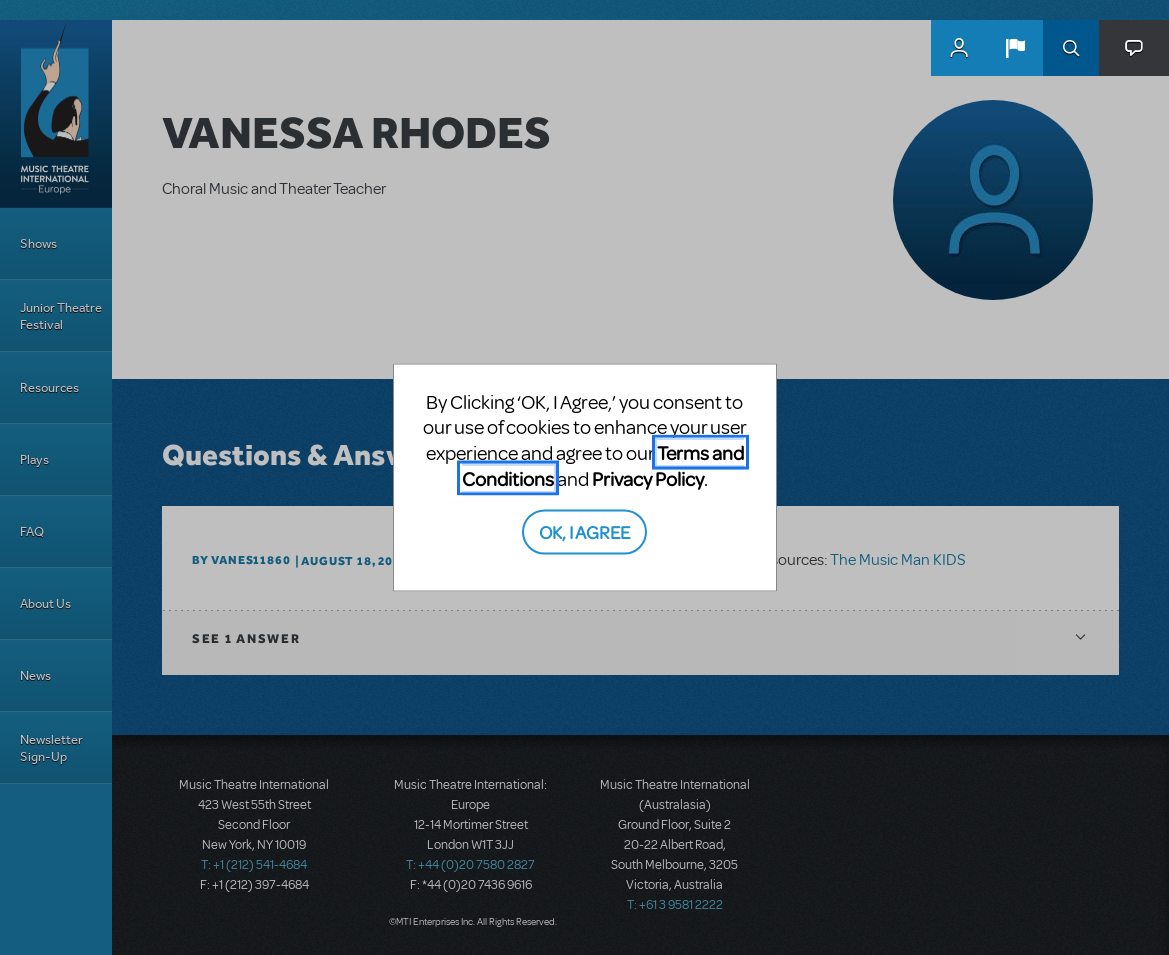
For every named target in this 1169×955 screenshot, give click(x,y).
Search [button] (1071, 48)
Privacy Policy (648, 477)
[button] (1015, 48)
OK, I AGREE (584, 531)
